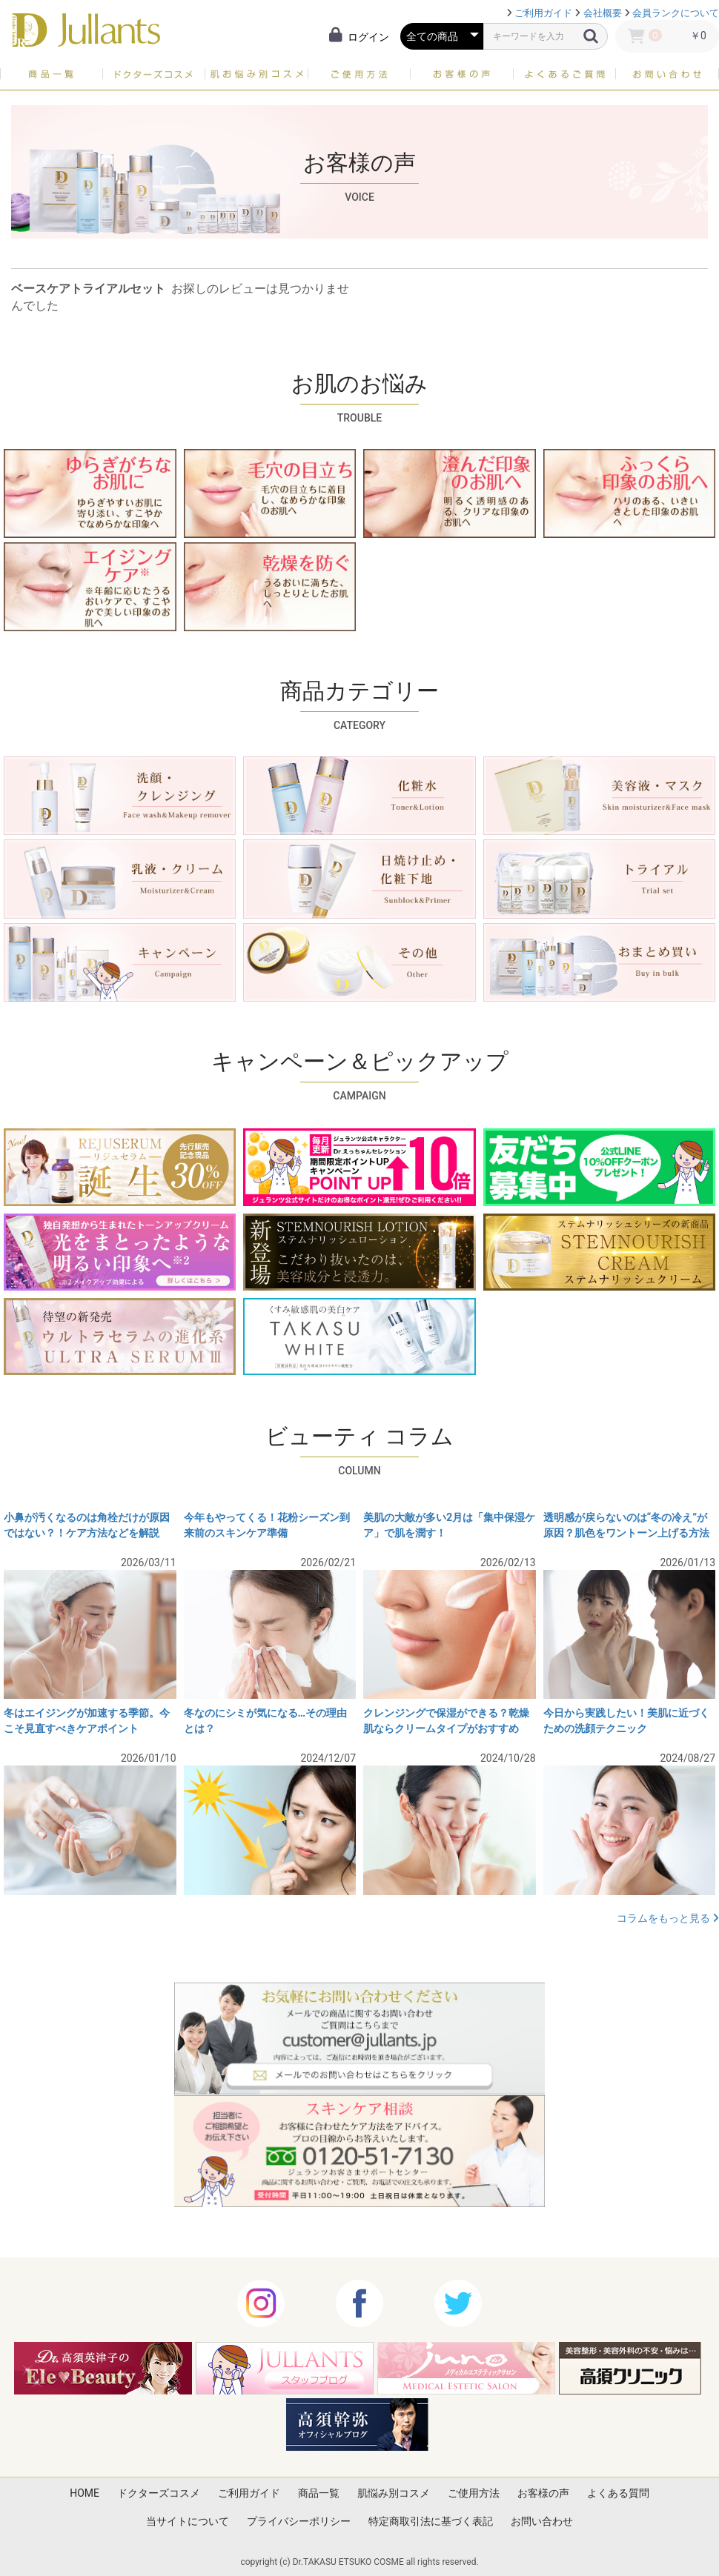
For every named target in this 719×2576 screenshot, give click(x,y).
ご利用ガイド (543, 13)
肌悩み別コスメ (393, 2493)
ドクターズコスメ (158, 2493)
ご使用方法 (474, 2493)
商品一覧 (318, 2493)
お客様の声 (543, 2493)
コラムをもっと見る (668, 1918)
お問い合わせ (542, 2521)
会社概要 (602, 13)
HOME (84, 2493)
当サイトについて (187, 2521)
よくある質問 (618, 2493)
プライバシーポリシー (299, 2521)
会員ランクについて (675, 13)
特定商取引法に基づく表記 (430, 2521)
